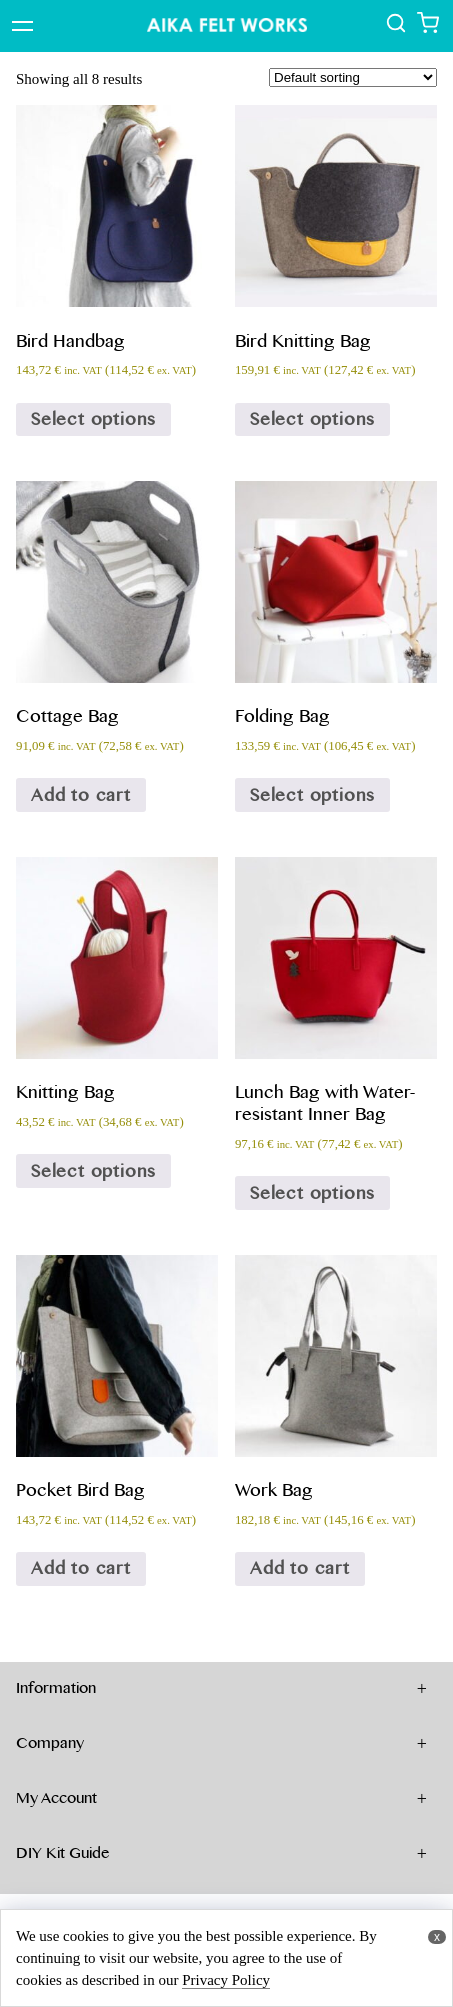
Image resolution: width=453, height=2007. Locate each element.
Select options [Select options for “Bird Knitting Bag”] (312, 419)
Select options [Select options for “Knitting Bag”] (93, 1171)
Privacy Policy (226, 1980)
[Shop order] (353, 77)
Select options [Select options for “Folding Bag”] (312, 795)
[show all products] (398, 28)
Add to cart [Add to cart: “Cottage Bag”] (81, 795)
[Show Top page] (227, 26)
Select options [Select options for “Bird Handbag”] (93, 419)
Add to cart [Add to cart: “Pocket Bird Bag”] (81, 1568)
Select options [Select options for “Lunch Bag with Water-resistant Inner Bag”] (312, 1193)
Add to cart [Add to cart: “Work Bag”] (300, 1568)
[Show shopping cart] (427, 28)
